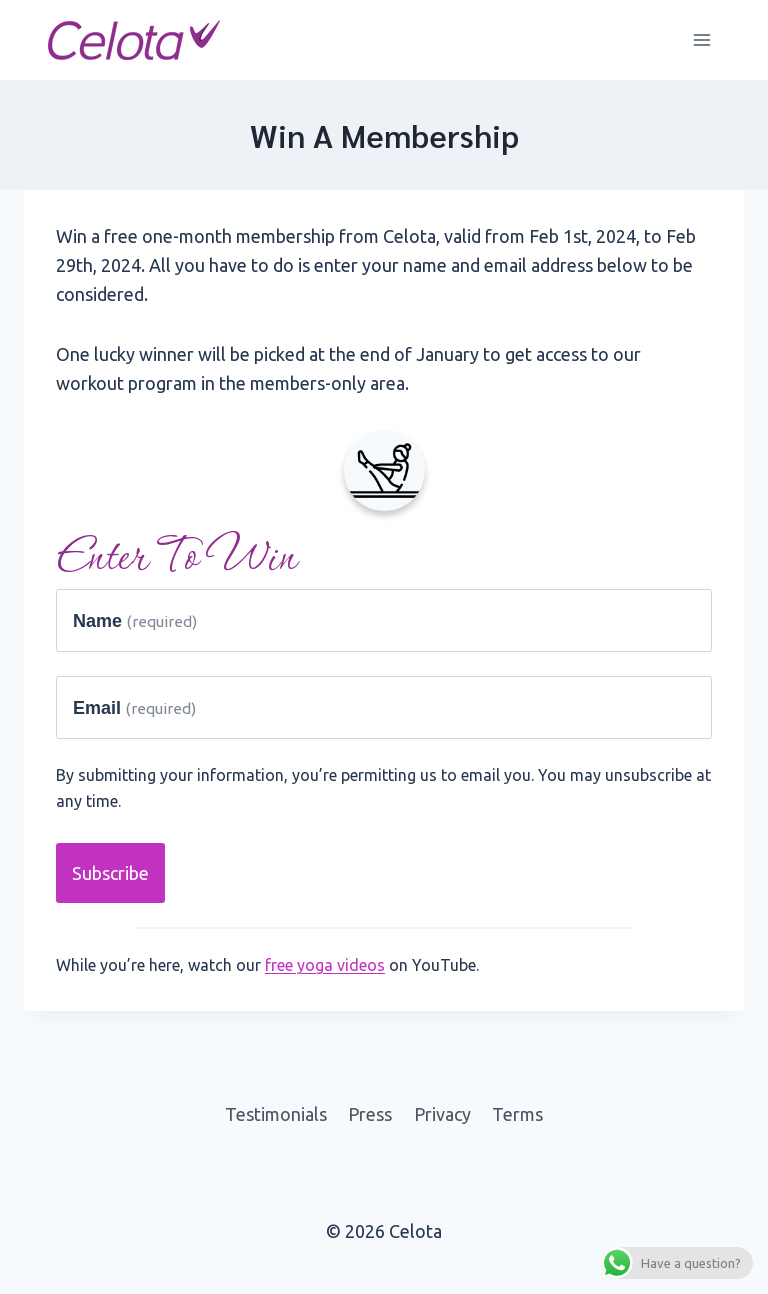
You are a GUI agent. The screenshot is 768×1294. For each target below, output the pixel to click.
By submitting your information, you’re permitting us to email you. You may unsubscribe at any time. (383, 788)
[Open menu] (701, 39)
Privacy (442, 1114)
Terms (517, 1114)
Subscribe (110, 873)
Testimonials (276, 1114)
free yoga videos (325, 965)
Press (370, 1114)
